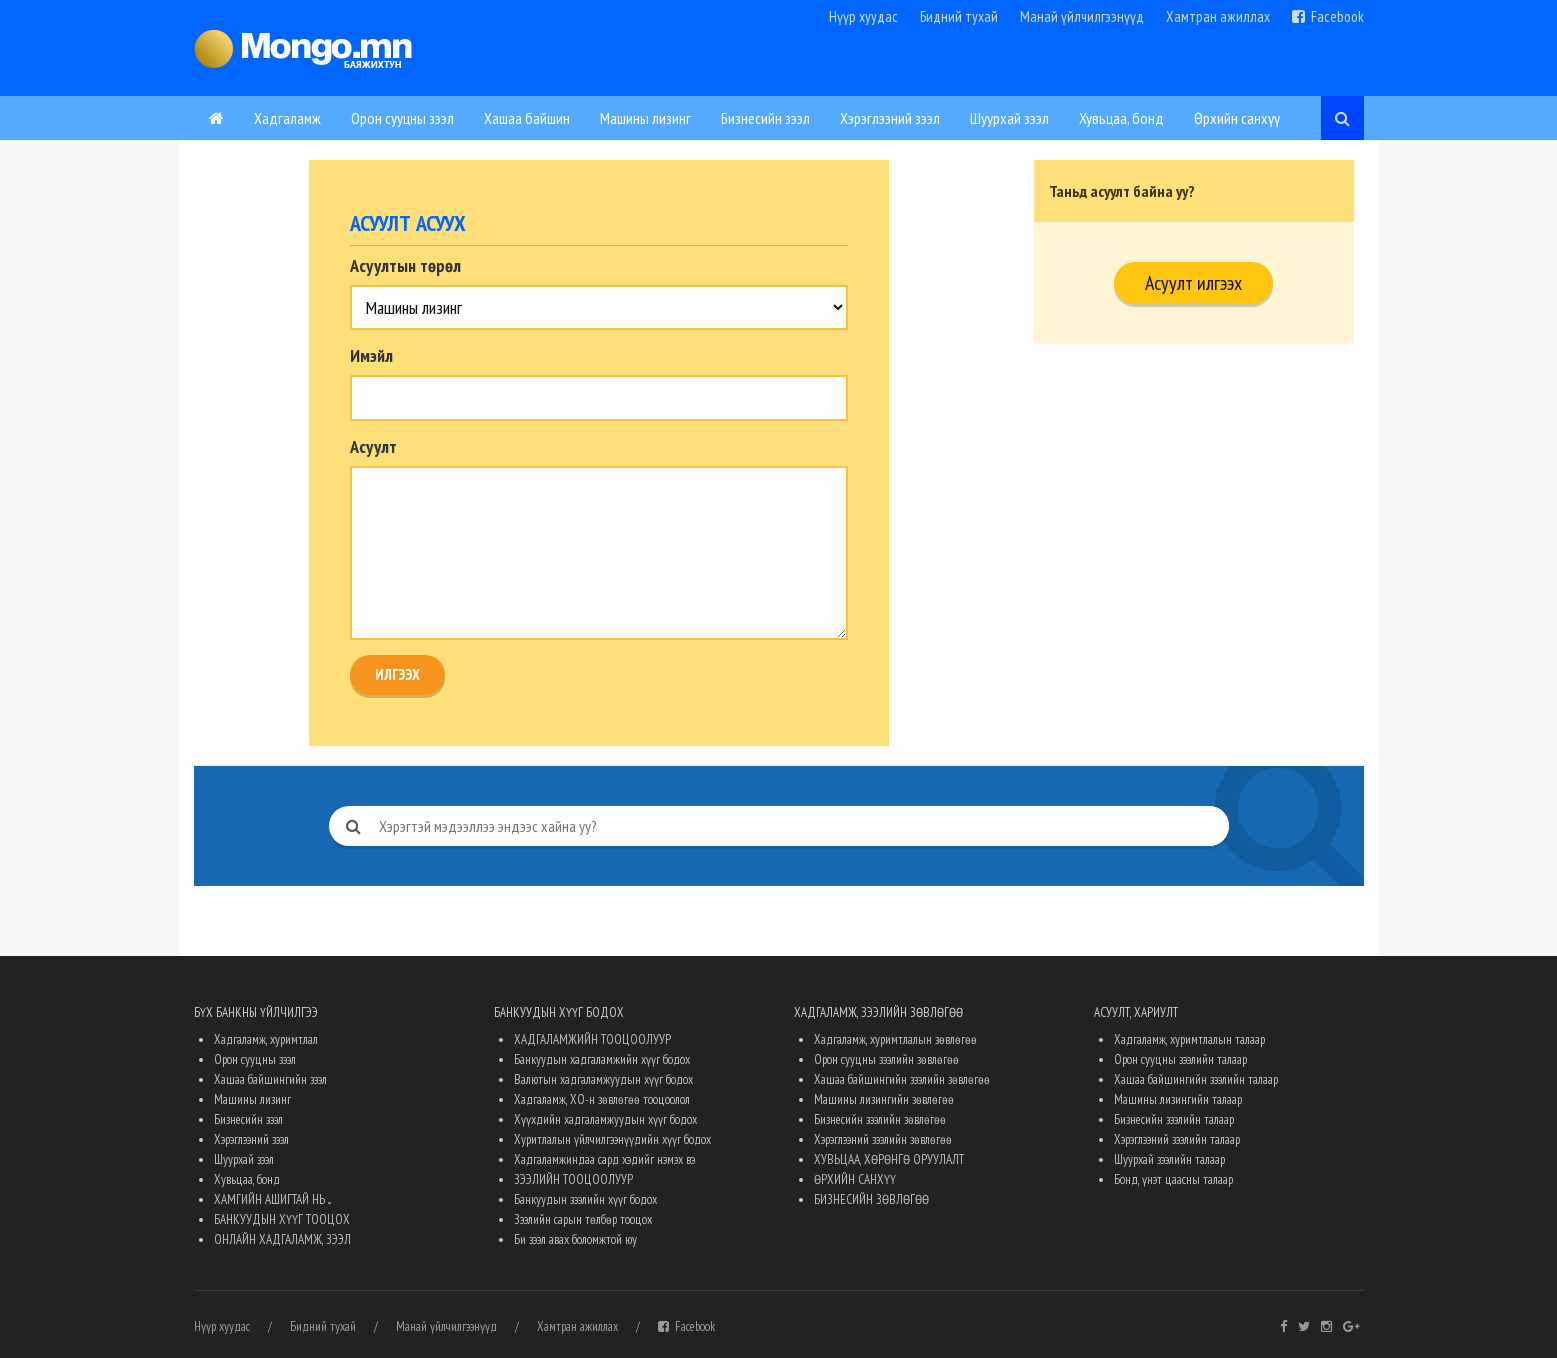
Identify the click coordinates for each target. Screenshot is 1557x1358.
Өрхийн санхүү (1237, 118)
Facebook (1328, 16)
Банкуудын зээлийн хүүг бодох (585, 1199)
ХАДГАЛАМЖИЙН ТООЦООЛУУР (592, 1039)
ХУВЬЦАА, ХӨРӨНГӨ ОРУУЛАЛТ (889, 1159)
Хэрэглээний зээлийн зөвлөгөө (883, 1139)
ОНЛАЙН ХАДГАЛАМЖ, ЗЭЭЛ (282, 1239)
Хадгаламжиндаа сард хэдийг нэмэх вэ (604, 1159)
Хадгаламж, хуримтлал (266, 1039)
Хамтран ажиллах (1218, 16)
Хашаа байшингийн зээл (270, 1079)
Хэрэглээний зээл (890, 118)
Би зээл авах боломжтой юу (575, 1239)
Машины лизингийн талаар (1178, 1099)
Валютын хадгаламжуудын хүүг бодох (603, 1079)
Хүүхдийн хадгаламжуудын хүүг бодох (605, 1119)
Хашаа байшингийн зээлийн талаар (1196, 1079)
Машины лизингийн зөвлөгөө (884, 1099)
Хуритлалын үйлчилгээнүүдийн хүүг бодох (612, 1139)
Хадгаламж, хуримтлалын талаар (1189, 1039)
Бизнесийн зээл (765, 118)
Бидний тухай (959, 16)
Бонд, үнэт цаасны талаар (1173, 1179)
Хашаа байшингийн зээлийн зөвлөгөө (902, 1079)
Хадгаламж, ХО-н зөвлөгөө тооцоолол (602, 1099)
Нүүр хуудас (863, 16)
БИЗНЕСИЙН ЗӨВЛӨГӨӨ (871, 1199)
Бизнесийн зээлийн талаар (1174, 1119)
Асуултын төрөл (405, 266)
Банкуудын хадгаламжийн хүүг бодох (602, 1059)
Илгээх (397, 674)
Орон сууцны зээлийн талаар (1180, 1059)
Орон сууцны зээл (402, 118)
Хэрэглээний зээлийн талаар (1177, 1139)
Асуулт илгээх (1193, 283)
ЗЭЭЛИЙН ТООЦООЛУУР (573, 1179)
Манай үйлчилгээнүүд (1082, 16)
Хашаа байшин (527, 118)
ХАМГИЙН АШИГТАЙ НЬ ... (272, 1199)
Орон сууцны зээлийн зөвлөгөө (886, 1059)
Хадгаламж (287, 118)
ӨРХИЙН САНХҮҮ (855, 1179)
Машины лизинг (645, 118)
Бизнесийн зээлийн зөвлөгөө (880, 1119)
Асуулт (373, 447)
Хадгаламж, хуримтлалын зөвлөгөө (895, 1039)
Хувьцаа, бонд (1121, 118)
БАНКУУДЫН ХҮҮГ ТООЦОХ (282, 1219)
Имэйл (371, 356)
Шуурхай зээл (1009, 118)
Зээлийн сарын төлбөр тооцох (583, 1219)
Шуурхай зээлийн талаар (1169, 1159)
